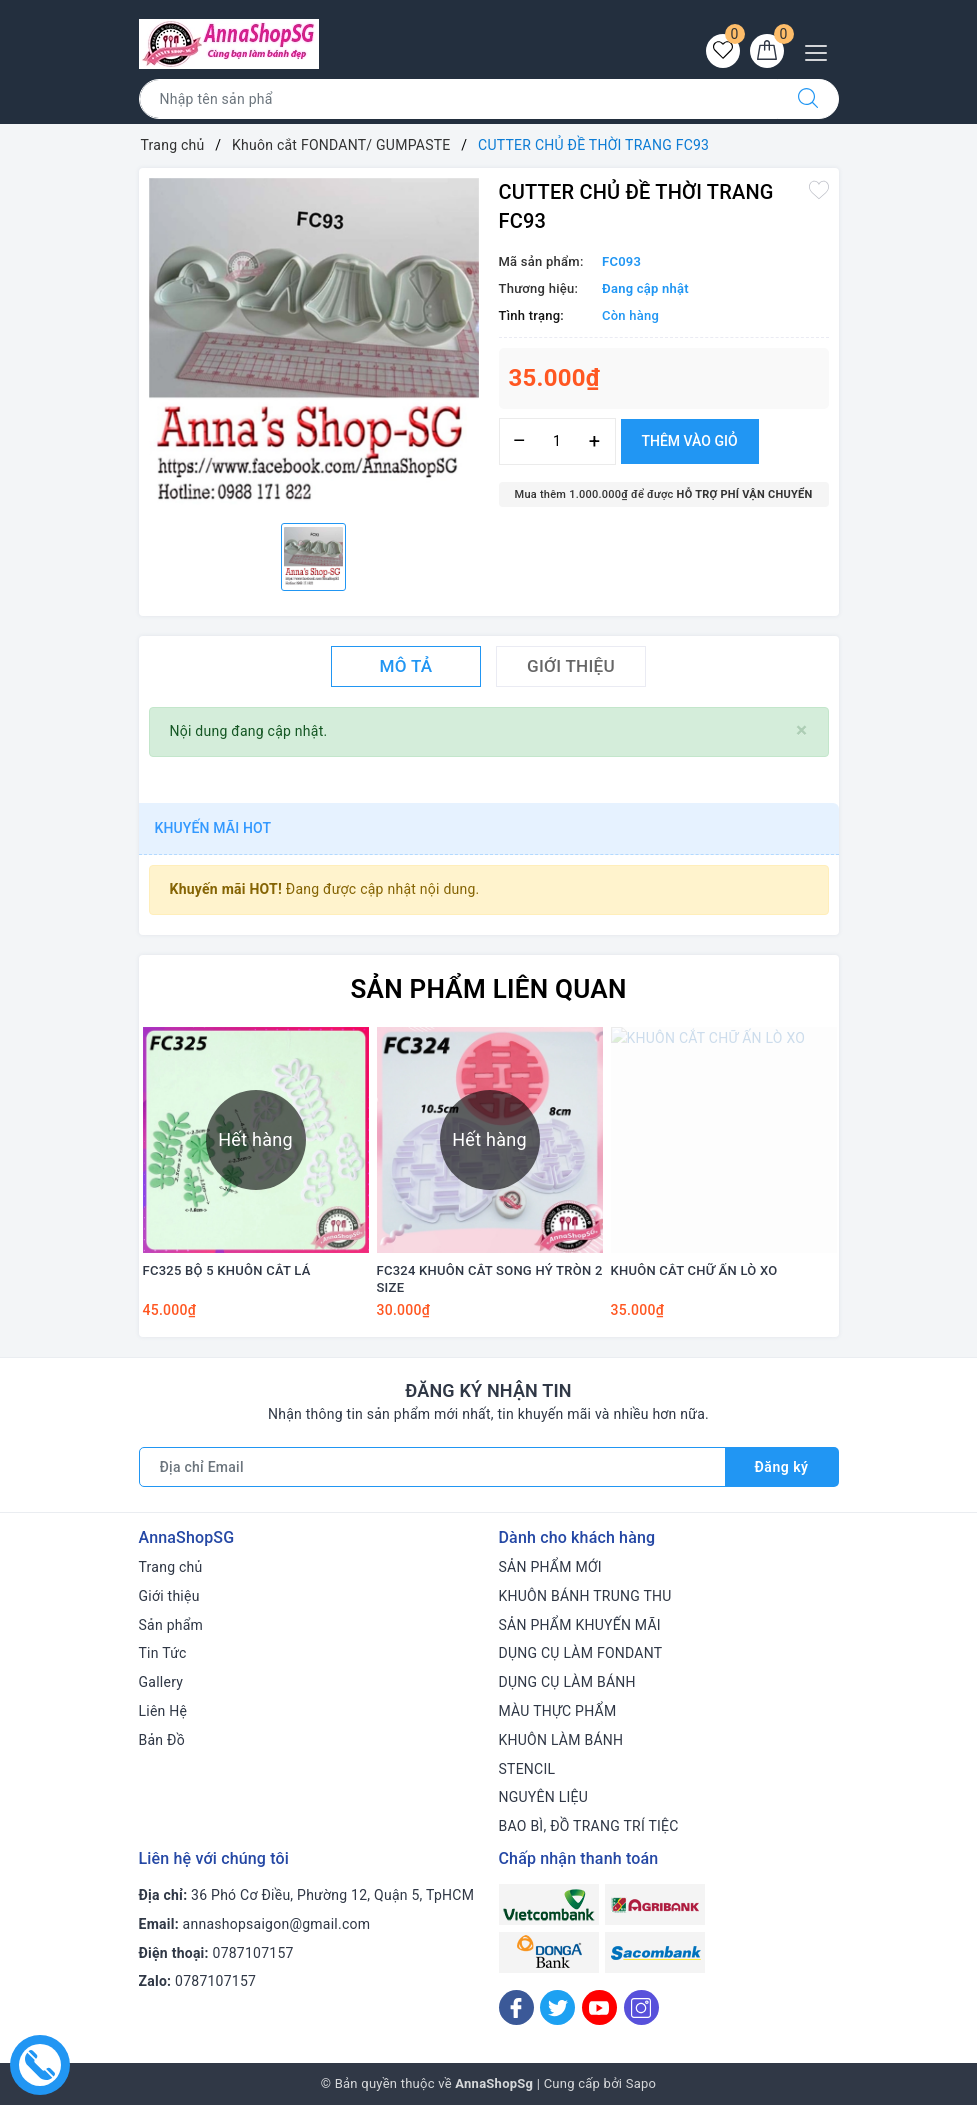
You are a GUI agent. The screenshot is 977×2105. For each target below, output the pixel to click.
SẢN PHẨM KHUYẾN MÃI (580, 1625)
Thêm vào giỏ (690, 441)
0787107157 (253, 1953)
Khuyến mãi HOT (213, 828)
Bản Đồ (162, 1740)
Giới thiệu (169, 1596)
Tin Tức (163, 1653)
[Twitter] (557, 2007)
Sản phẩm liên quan (488, 989)
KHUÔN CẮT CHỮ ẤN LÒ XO (694, 1270)
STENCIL (527, 1769)
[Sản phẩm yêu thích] (723, 51)
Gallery (161, 1682)
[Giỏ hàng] (767, 51)
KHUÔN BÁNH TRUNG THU (585, 1596)
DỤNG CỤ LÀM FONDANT (581, 1653)
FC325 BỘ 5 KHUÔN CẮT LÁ (227, 1270)
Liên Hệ (163, 1711)
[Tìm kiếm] (808, 99)
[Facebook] (516, 2007)
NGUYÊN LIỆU (544, 1797)
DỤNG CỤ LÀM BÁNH (567, 1682)
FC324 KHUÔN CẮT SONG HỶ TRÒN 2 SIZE (490, 1279)
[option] (314, 343)
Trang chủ (171, 1567)
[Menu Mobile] (821, 50)
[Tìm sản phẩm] (458, 99)
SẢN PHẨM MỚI (550, 1567)
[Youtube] (599, 2007)
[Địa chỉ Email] (432, 1467)
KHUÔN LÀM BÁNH (561, 1740)
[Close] (801, 730)
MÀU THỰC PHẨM (558, 1711)
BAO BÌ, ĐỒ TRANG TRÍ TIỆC (589, 1826)
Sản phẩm (171, 1625)
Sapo (641, 2083)
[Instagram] (641, 2007)
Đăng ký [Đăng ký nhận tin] (782, 1467)
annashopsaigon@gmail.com (277, 1924)
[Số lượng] (557, 441)
